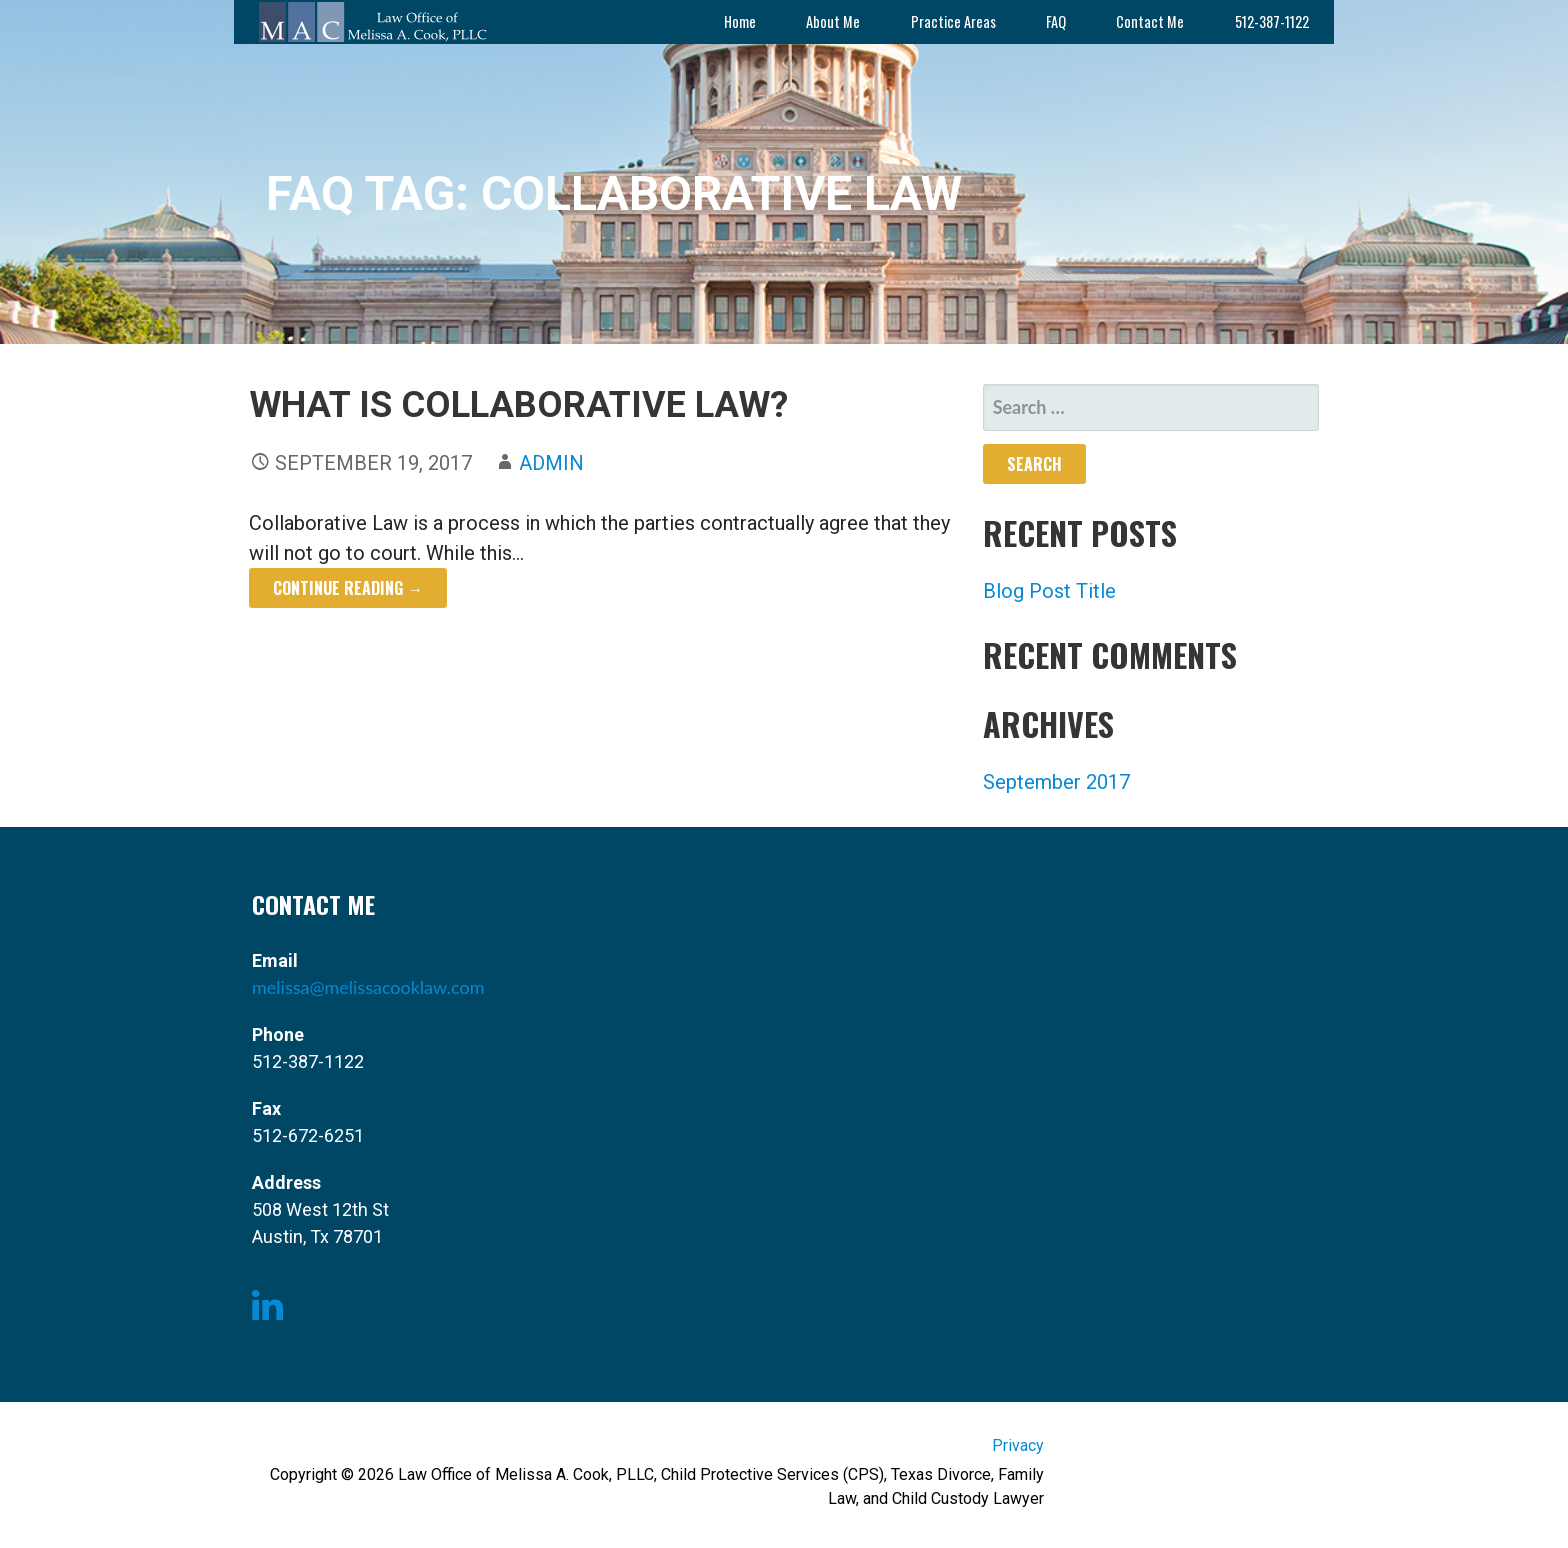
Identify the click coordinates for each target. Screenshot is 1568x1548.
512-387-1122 (1272, 21)
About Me (833, 21)
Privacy (1018, 1445)
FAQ (1056, 21)
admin (551, 463)
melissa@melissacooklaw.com (368, 987)
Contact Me (1150, 21)
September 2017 (1056, 782)
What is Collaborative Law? (518, 405)
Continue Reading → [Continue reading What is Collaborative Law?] (348, 588)
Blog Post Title (1049, 591)
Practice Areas (953, 21)
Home (740, 21)
